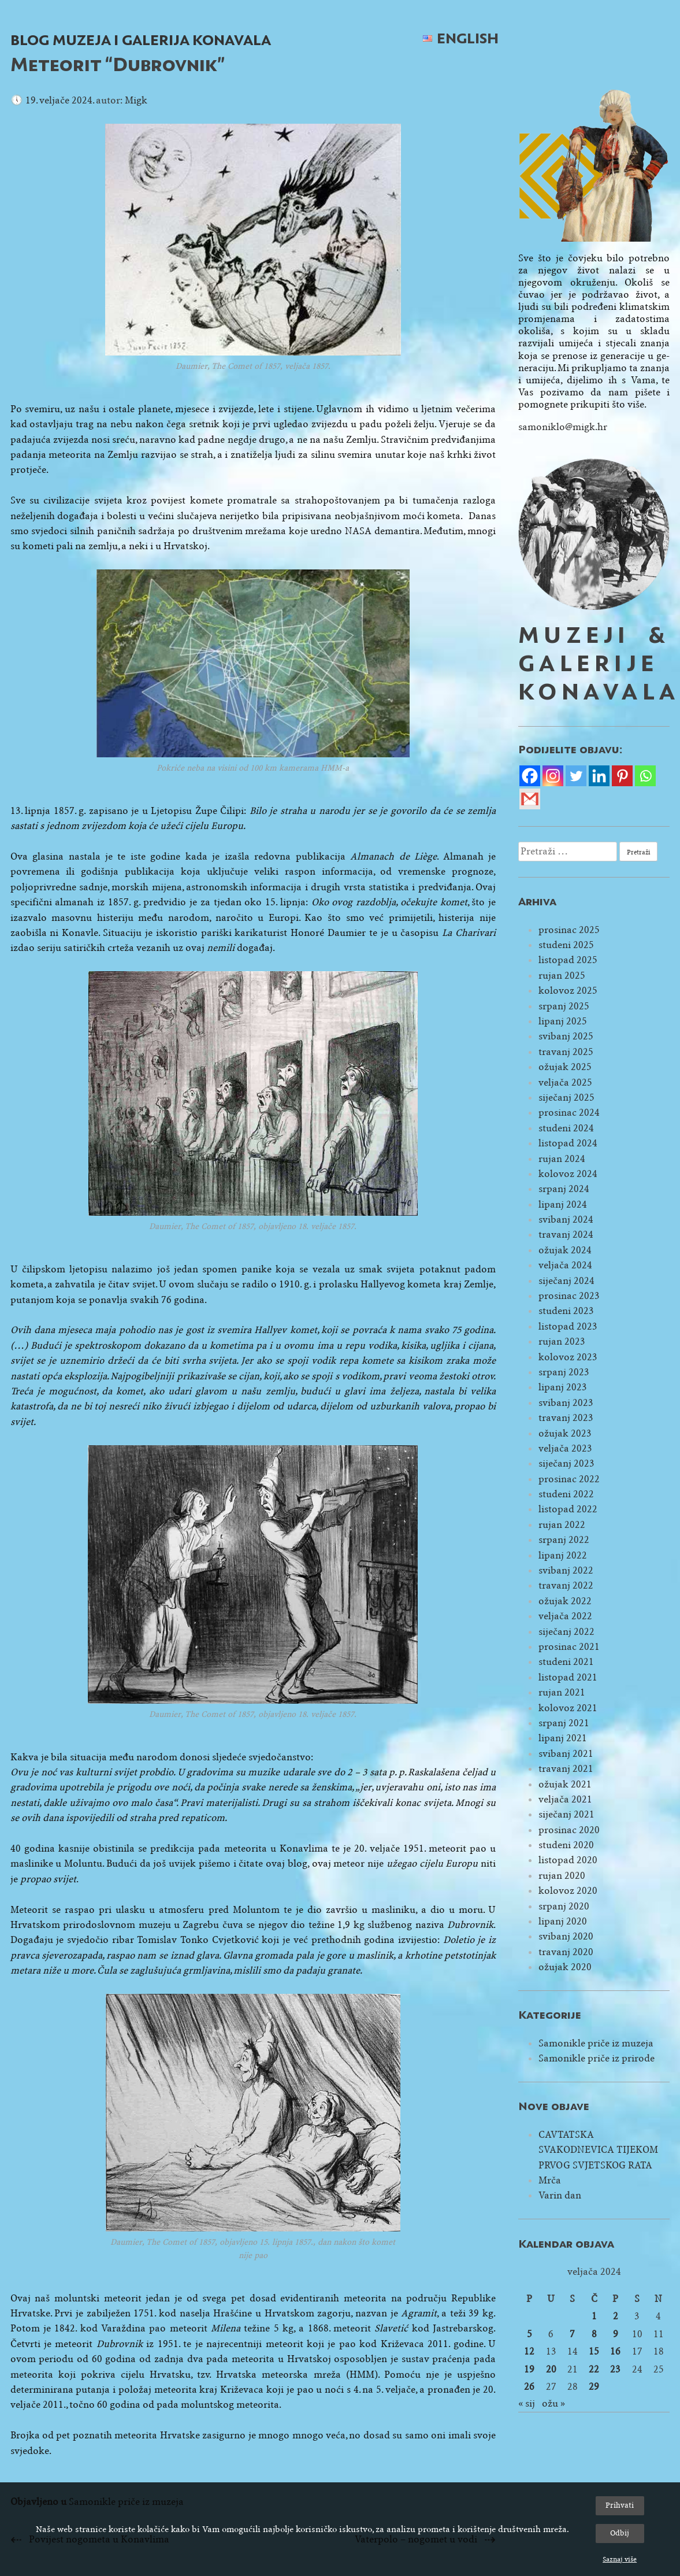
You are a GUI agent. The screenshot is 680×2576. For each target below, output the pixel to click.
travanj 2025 (565, 1052)
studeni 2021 (566, 1662)
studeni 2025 (566, 945)
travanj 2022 (565, 1585)
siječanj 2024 (566, 1281)
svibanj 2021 (565, 1754)
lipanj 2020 (562, 1921)
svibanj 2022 (565, 1570)
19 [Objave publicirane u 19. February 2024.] (529, 2369)
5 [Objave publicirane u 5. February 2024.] (529, 2334)
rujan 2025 (561, 975)
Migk (136, 100)
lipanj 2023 (562, 1387)
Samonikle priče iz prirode (596, 2058)
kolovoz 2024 (567, 1174)
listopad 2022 (567, 1509)
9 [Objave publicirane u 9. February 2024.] (615, 2334)
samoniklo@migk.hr (562, 427)
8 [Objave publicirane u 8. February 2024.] (594, 2334)
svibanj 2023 (565, 1403)
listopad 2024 (567, 1143)
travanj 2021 (565, 1769)
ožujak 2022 (565, 1601)
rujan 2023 (561, 1341)
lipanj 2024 (562, 1204)
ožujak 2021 (565, 1784)
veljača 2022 (565, 1616)
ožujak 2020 (565, 1967)
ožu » (553, 2403)
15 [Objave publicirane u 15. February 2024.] (594, 2351)
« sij (526, 2403)
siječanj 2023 (566, 1463)
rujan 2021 (561, 1692)
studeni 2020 (566, 1845)
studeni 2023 (566, 1311)
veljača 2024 (565, 1265)
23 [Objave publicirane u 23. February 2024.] (615, 2369)
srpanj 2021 (563, 1723)
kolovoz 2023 (567, 1357)
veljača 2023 (565, 1448)
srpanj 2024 (563, 1189)
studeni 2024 (566, 1128)
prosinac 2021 (569, 1647)
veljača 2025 (565, 1082)
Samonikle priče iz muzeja (595, 2043)
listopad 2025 (567, 960)
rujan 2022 (561, 1525)
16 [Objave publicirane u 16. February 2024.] (615, 2351)
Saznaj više (620, 2559)
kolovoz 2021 (567, 1708)
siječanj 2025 (566, 1097)
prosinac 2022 (569, 1479)
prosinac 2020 (569, 1830)
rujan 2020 (561, 1876)
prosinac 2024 (569, 1112)
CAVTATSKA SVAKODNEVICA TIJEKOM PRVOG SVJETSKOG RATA (598, 2150)
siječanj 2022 (566, 1632)
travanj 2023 (565, 1418)
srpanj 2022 (563, 1540)
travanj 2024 (565, 1234)
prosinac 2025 (569, 930)
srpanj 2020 (563, 1906)
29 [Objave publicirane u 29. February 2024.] (594, 2387)
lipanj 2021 (562, 1738)
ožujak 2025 (565, 1067)
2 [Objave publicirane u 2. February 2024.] (615, 2316)
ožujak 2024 (565, 1250)
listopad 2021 (567, 1677)
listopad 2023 (567, 1326)
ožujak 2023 (565, 1433)
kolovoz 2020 (567, 1891)
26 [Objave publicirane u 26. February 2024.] (529, 2387)
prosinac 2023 (569, 1296)
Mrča (549, 2180)
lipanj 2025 (562, 1021)
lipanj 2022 (562, 1555)
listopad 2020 (567, 1860)
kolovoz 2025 (567, 990)
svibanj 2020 (565, 1936)
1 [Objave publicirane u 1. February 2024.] (594, 2316)
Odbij (619, 2533)
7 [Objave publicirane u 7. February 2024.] (572, 2334)
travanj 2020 (565, 1952)
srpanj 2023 (563, 1372)
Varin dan (559, 2195)
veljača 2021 (565, 1799)
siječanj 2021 (566, 1814)
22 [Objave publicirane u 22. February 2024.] (594, 2369)
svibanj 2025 (565, 1036)
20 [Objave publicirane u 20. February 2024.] (551, 2369)
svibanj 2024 (565, 1219)
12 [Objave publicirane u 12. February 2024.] (529, 2351)
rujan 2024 (561, 1159)
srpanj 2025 (563, 1006)
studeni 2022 (566, 1494)
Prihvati (619, 2505)
